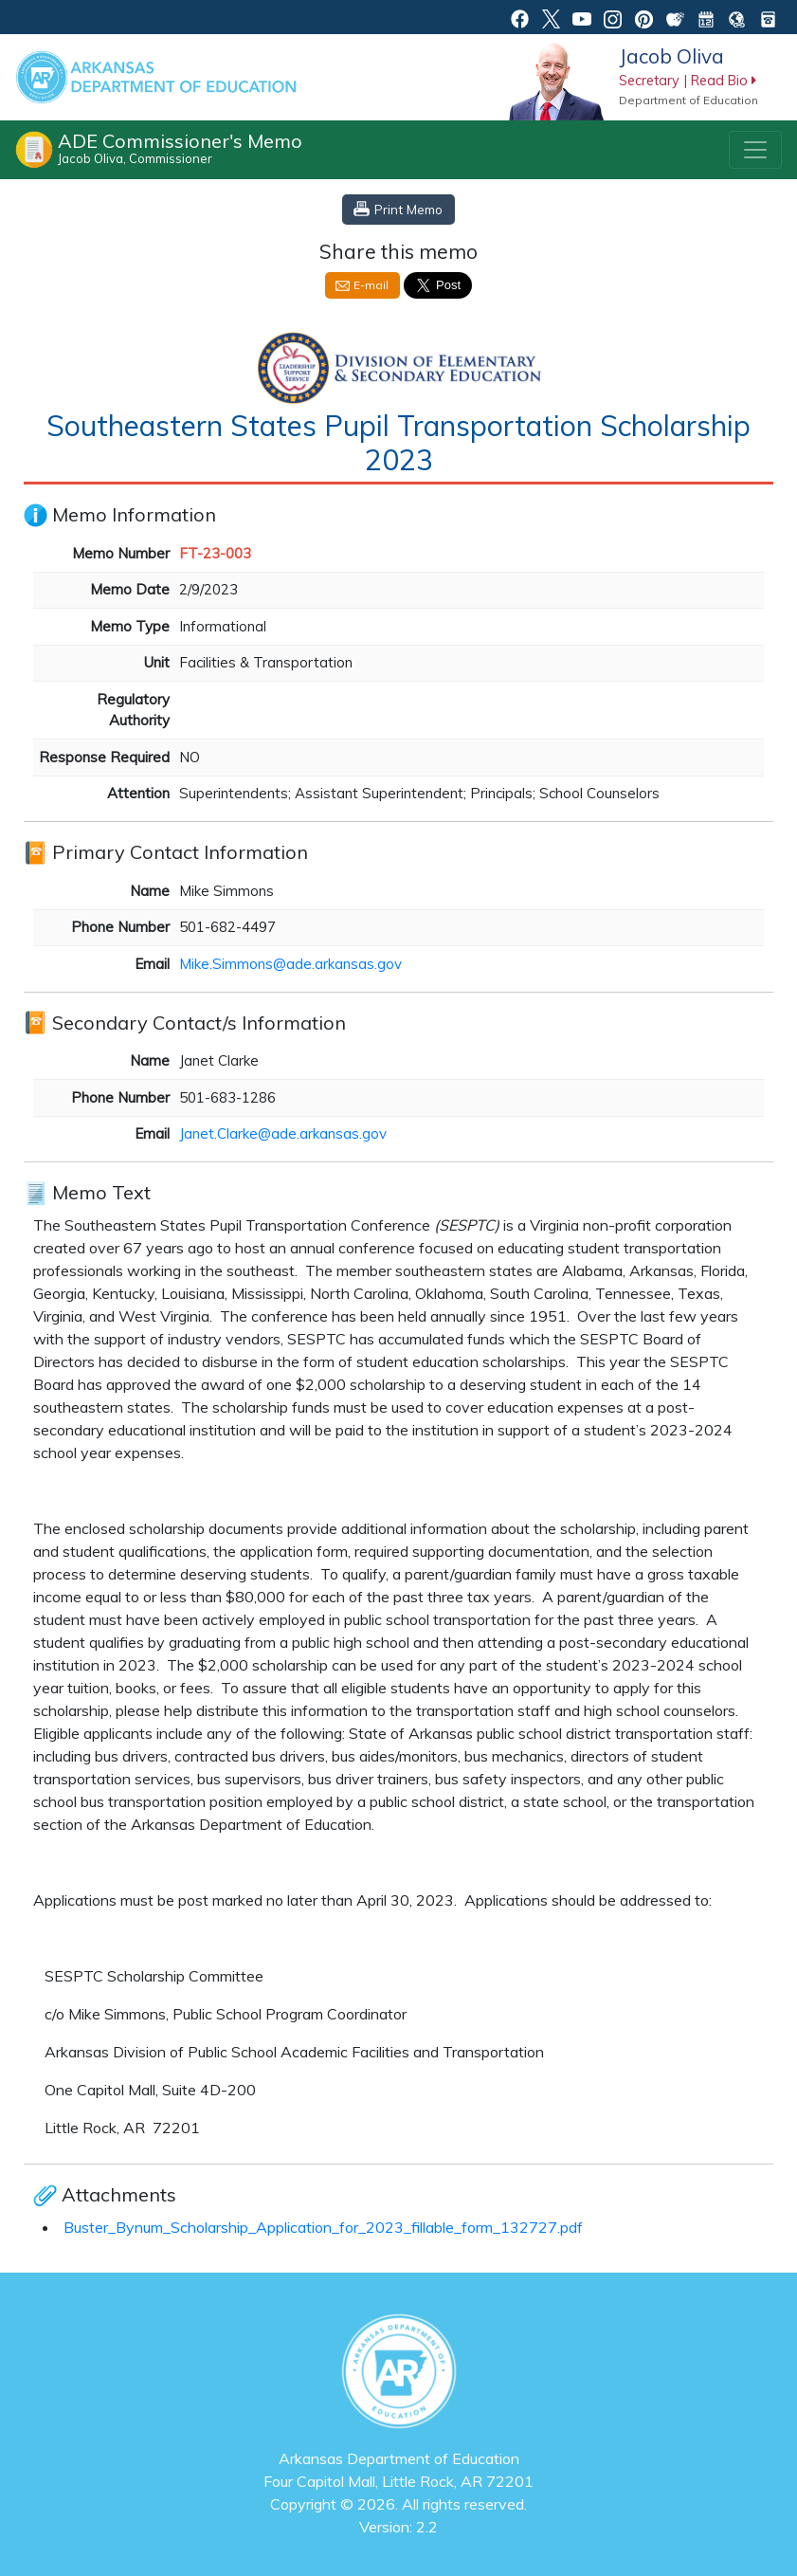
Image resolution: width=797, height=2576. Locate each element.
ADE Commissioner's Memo (180, 148)
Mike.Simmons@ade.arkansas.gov (290, 964)
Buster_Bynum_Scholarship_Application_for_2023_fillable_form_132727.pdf (323, 2227)
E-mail (371, 285)
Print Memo (408, 209)
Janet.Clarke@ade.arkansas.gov (283, 1133)
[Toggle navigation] (755, 150)
